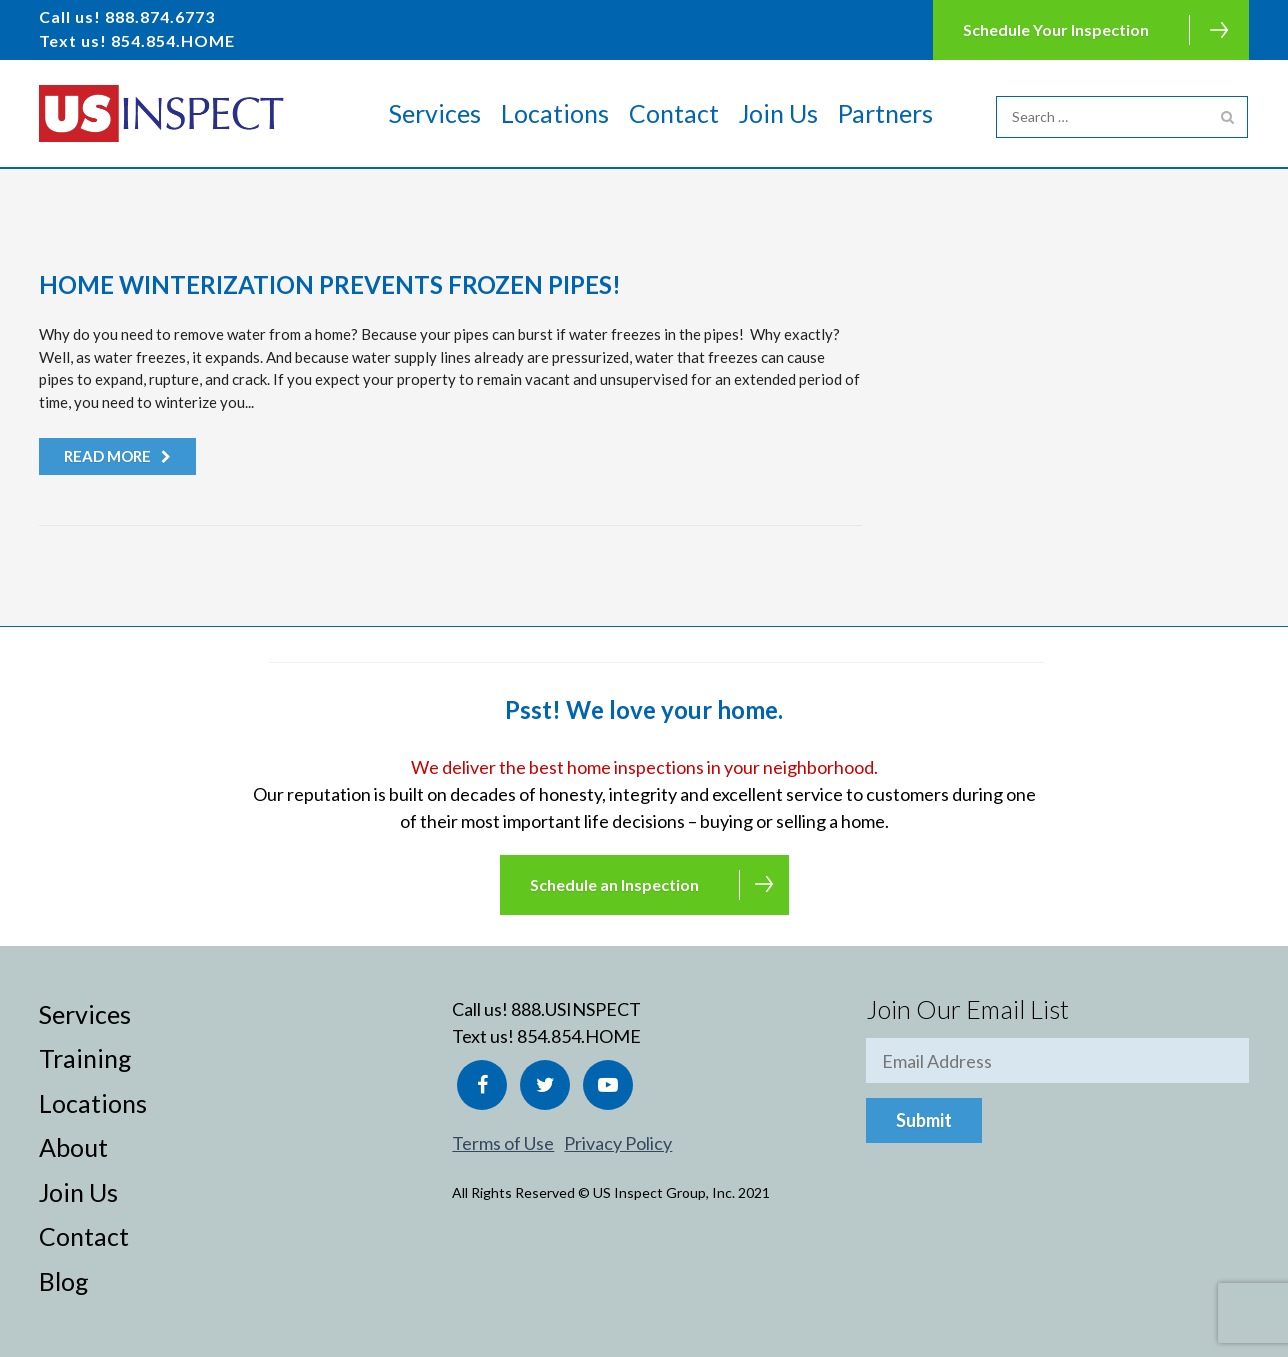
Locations (555, 113)
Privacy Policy (618, 1143)
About (73, 1147)
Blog (64, 1281)
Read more (107, 456)
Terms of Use (503, 1143)
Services (435, 113)
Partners (885, 113)
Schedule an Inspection (614, 884)
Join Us (778, 113)
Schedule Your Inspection (1056, 29)
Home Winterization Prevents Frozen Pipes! (330, 284)
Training (85, 1058)
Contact (674, 113)
